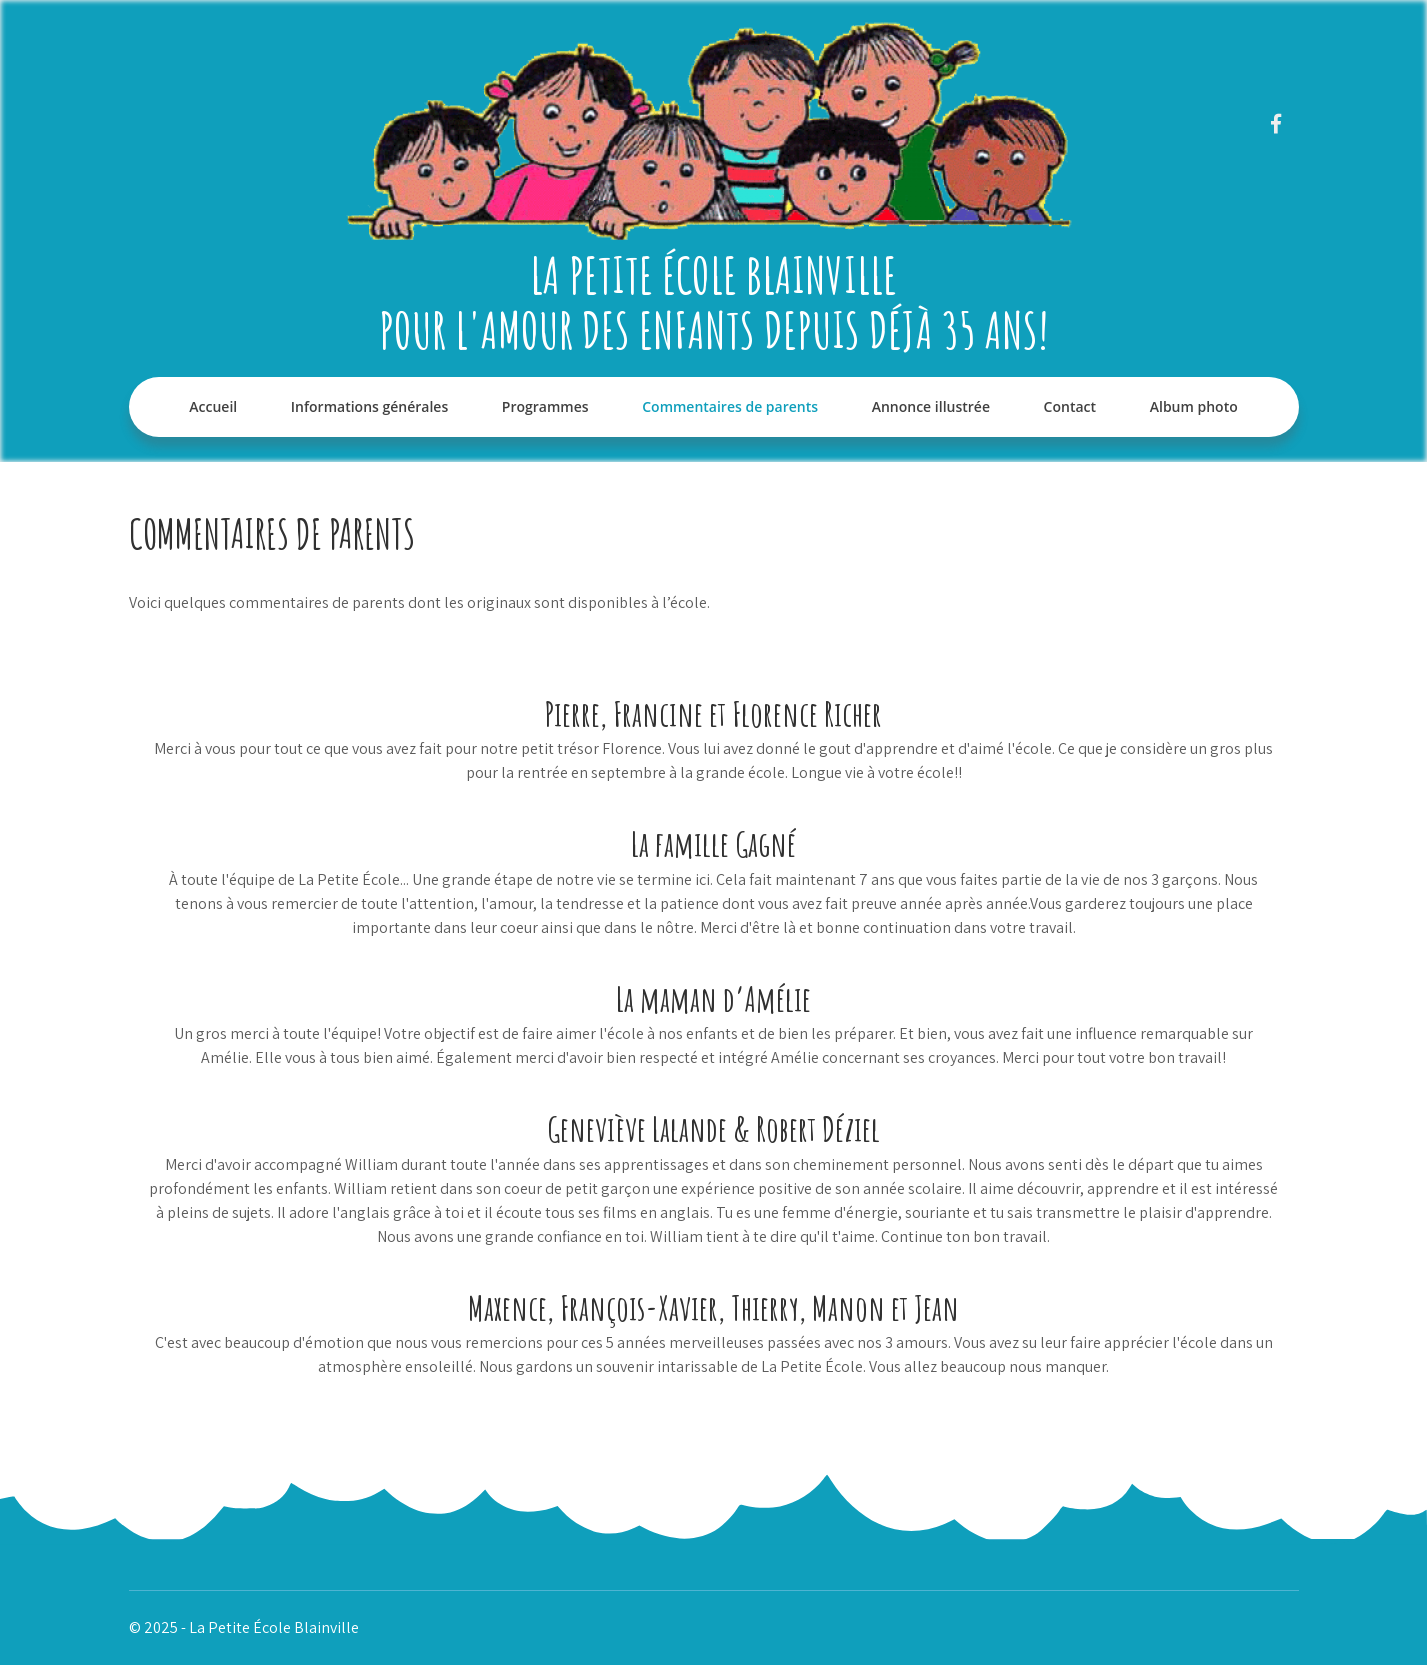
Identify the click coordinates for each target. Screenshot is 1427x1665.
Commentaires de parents (730, 406)
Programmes (545, 406)
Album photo (1194, 406)
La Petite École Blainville (713, 274)
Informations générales (369, 406)
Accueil (213, 406)
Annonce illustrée (931, 406)
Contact (1070, 406)
